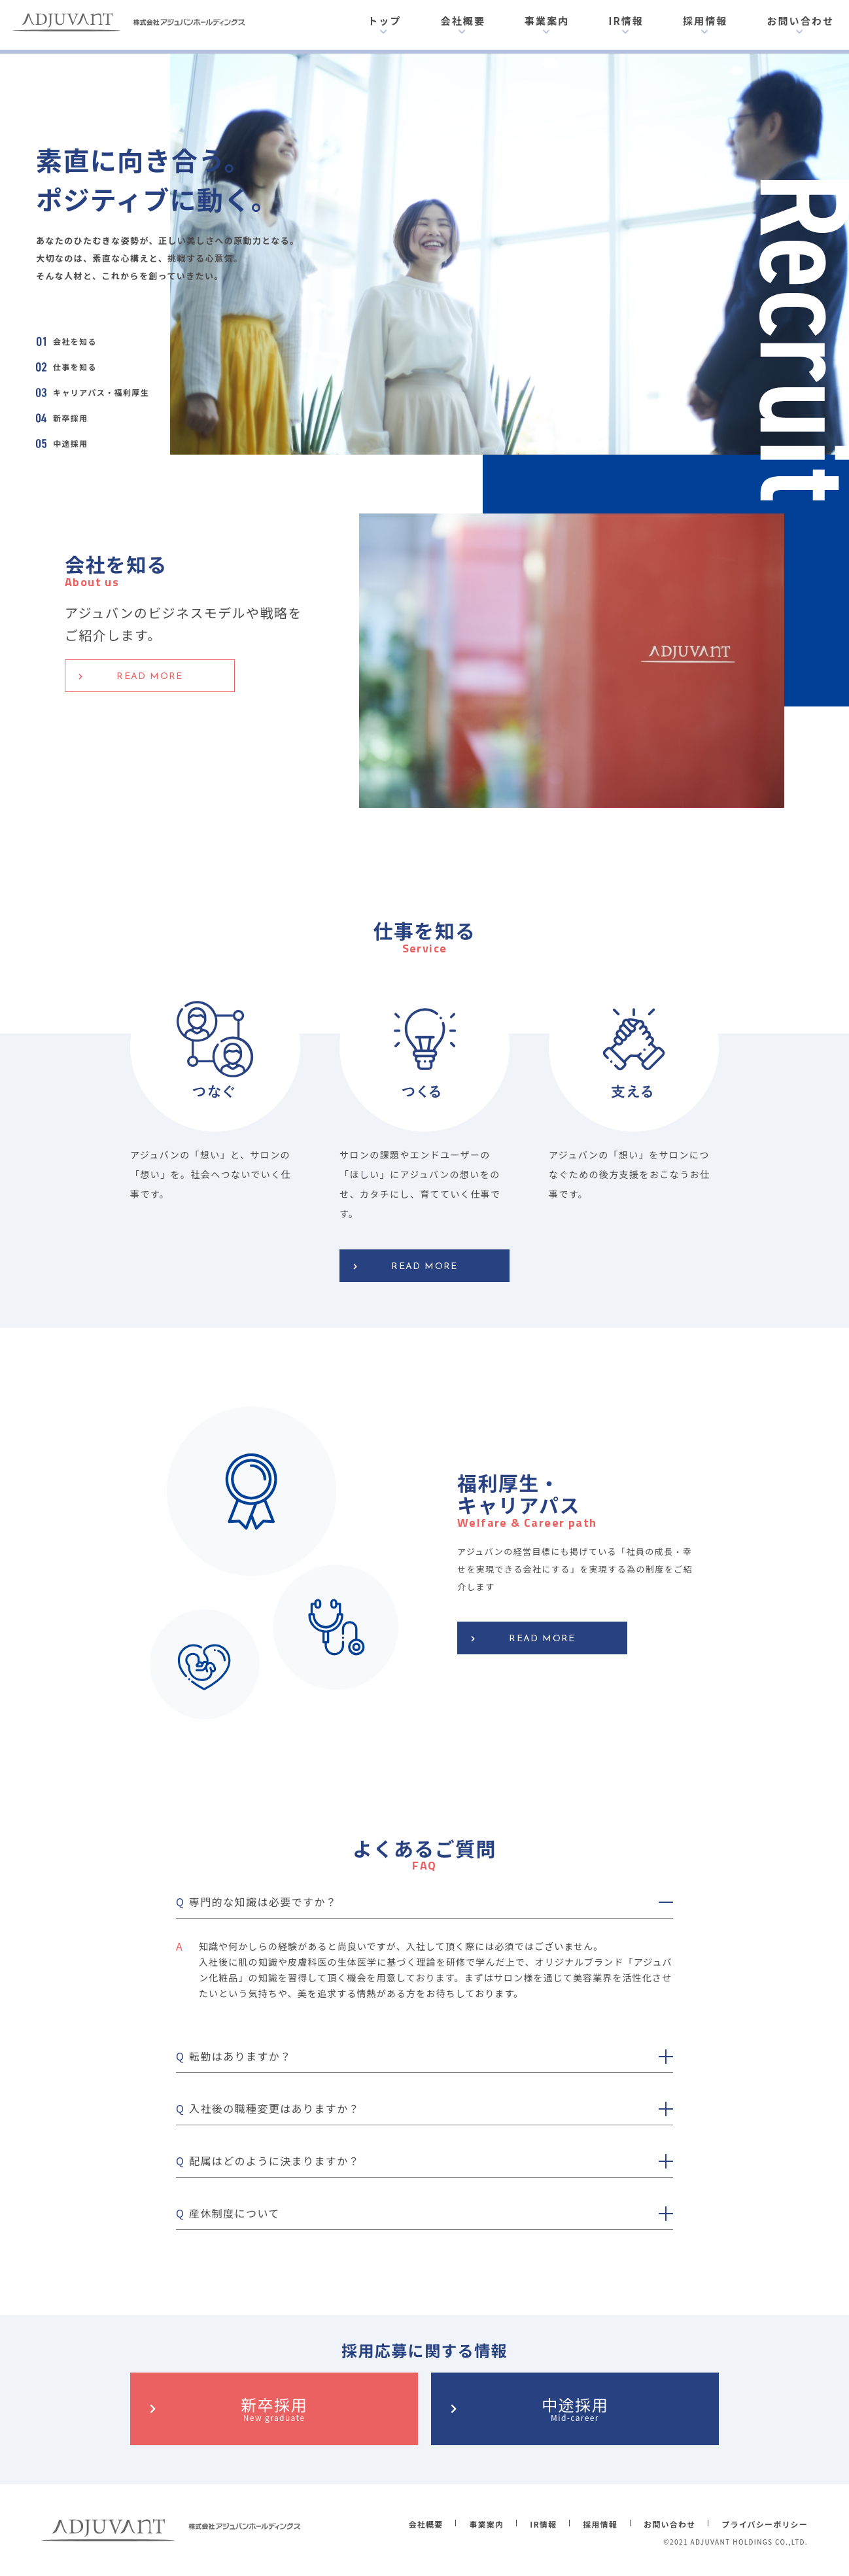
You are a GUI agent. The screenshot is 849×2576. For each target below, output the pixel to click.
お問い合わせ (800, 20)
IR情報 (626, 20)
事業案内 (547, 20)
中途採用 (575, 2408)
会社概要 (463, 20)
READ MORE (149, 677)
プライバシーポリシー (764, 2524)
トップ (384, 20)
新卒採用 (274, 2408)
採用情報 (705, 20)
